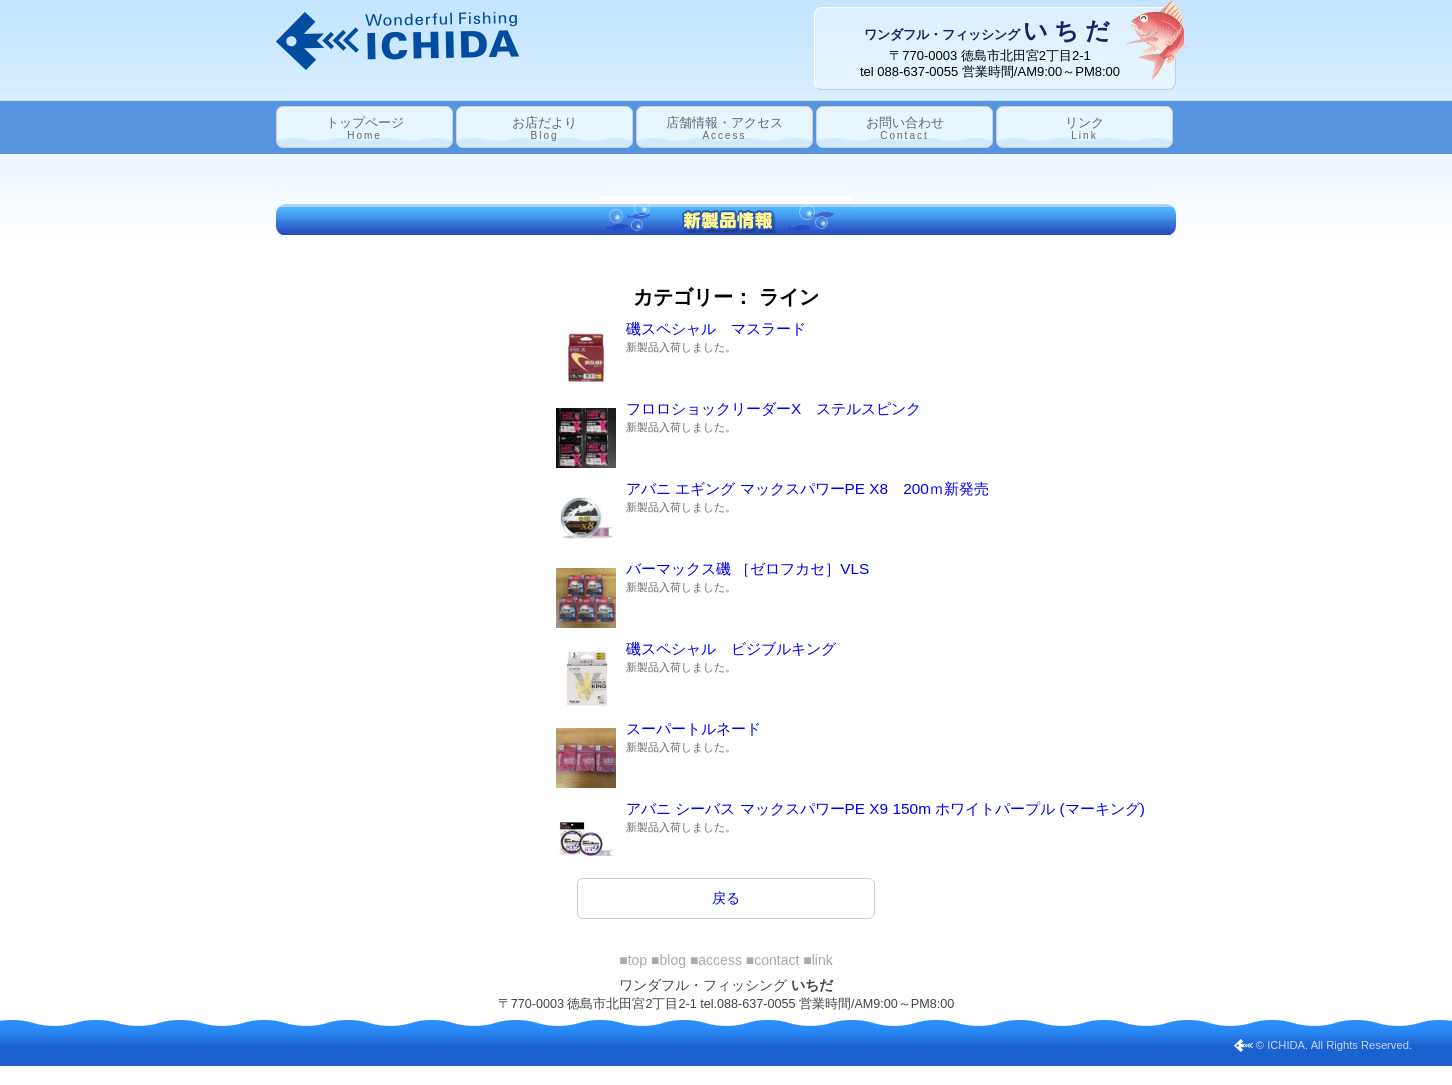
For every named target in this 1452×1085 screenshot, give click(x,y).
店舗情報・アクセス (724, 128)
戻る (726, 898)
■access (716, 960)
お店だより (544, 128)
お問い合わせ (905, 128)
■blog (668, 960)
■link (817, 960)
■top (633, 960)
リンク (1084, 128)
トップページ (365, 128)
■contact (773, 960)
